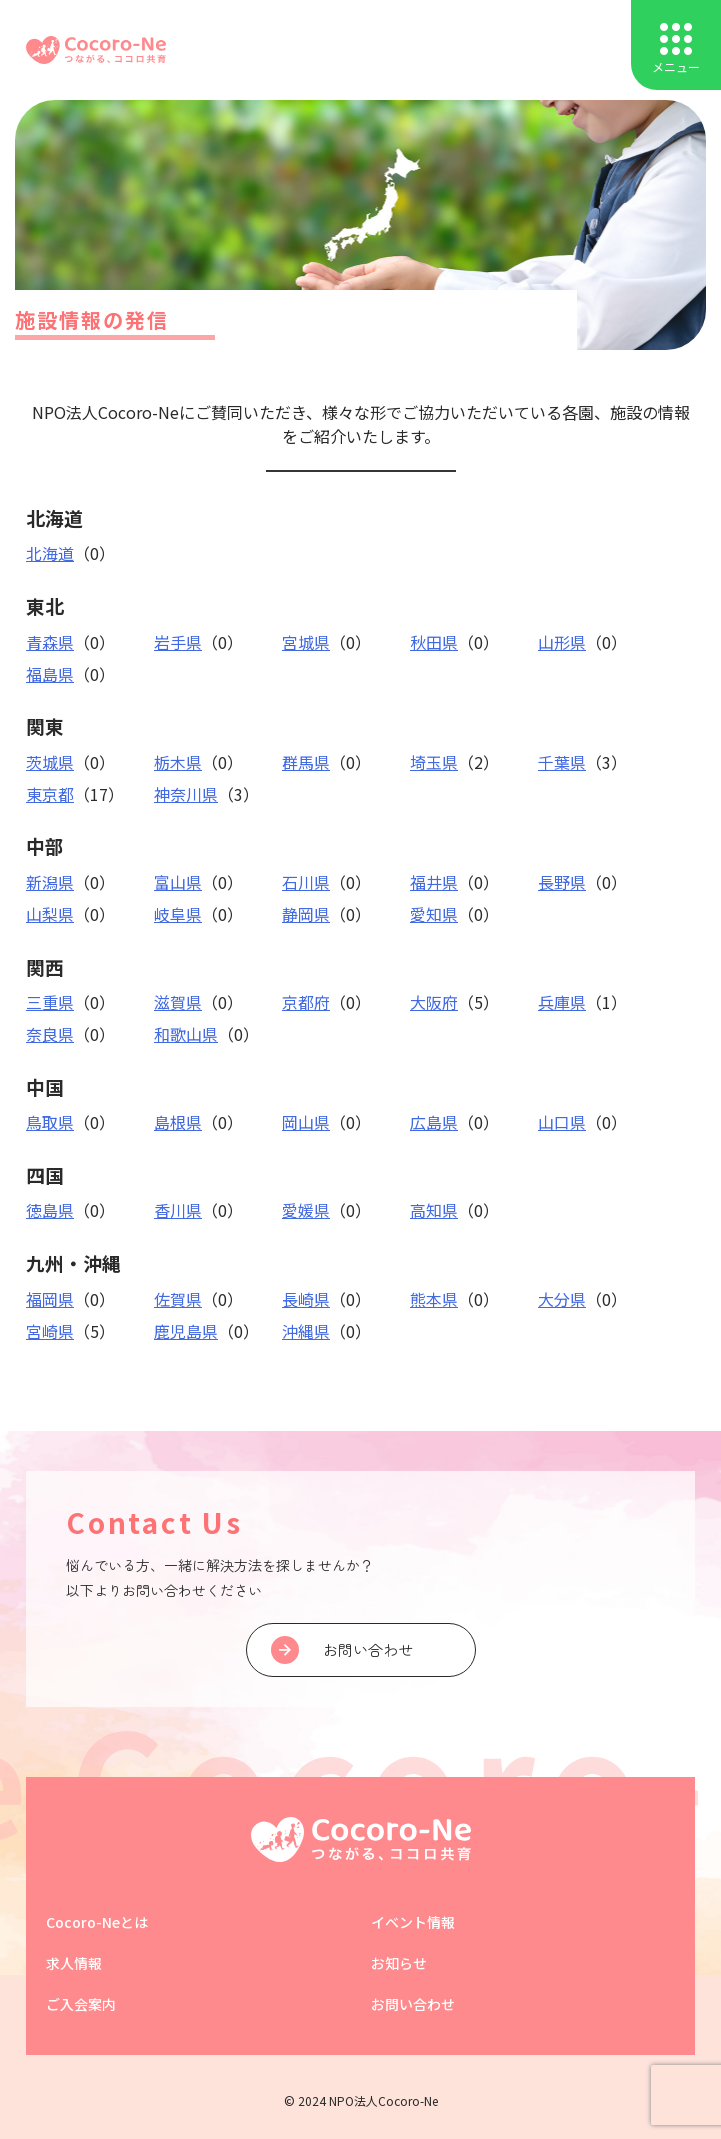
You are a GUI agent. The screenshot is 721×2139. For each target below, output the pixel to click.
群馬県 (306, 762)
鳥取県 (50, 1122)
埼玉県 (434, 762)
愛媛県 (306, 1210)
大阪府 (434, 1002)
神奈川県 (186, 794)
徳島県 (50, 1210)
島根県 (178, 1122)
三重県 (50, 1002)
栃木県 (178, 762)
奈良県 (50, 1034)
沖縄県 (306, 1331)
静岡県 (306, 914)
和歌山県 (186, 1034)
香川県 (178, 1210)
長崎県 (306, 1299)
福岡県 (50, 1299)
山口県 (562, 1122)
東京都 (50, 794)
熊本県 (434, 1299)
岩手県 (178, 642)
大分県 (562, 1299)
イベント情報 (413, 1922)
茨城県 (50, 762)
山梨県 (50, 914)
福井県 (434, 882)
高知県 (434, 1210)
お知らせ (399, 1963)
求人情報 (74, 1963)
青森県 (50, 642)
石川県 (306, 882)
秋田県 (434, 642)
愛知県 (434, 914)
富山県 (178, 882)
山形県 (562, 642)
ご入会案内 (81, 2004)
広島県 (434, 1122)
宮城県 (306, 642)
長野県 (562, 882)
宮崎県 (50, 1331)
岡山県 (306, 1122)
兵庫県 (562, 1002)
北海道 (50, 553)
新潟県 (50, 882)
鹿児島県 (186, 1331)
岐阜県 (178, 914)
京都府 (306, 1002)
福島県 (50, 674)
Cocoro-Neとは (97, 1922)
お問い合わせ (413, 2004)
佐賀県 (178, 1299)
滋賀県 (178, 1002)
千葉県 (562, 762)
